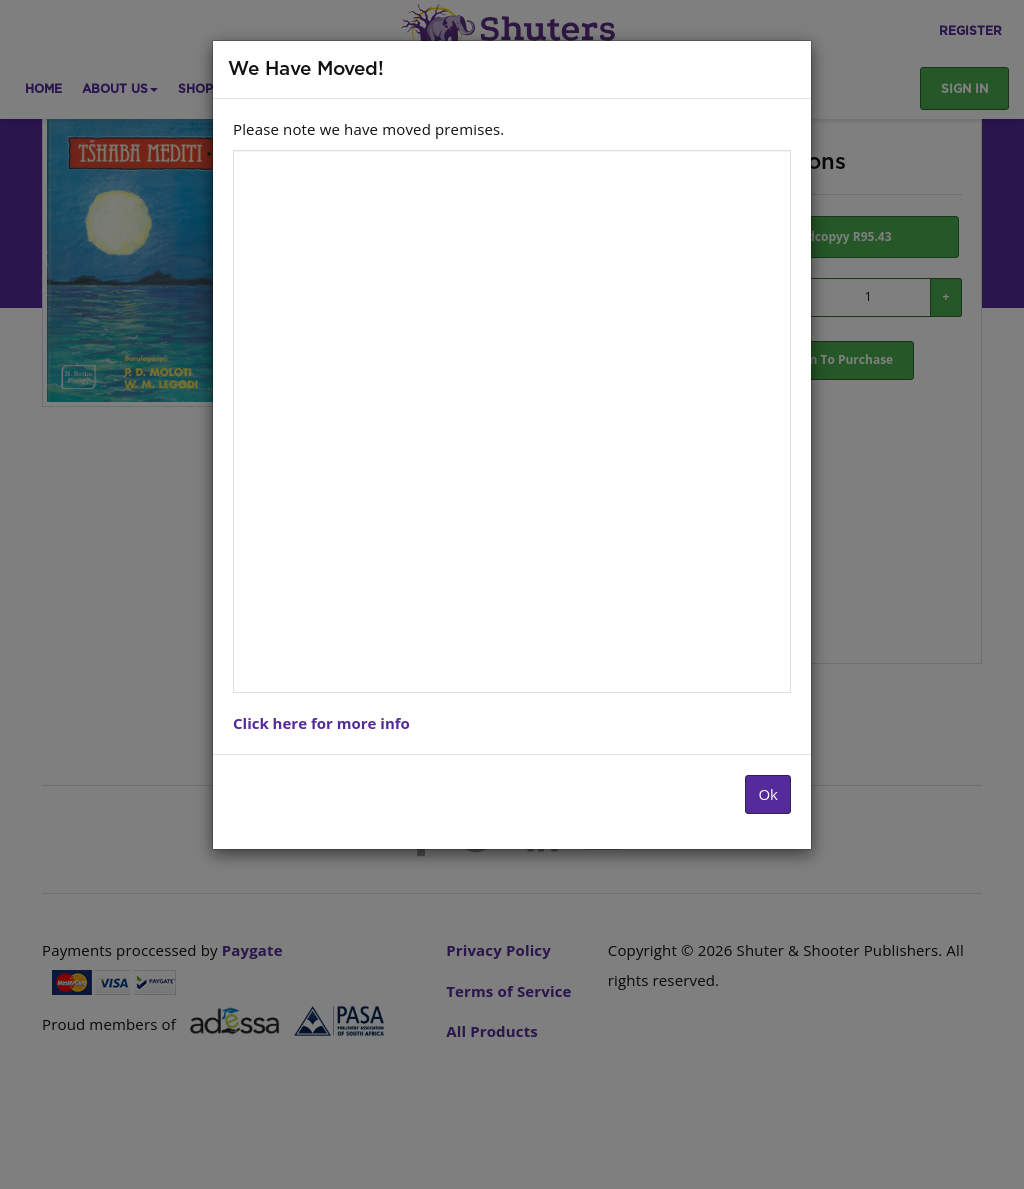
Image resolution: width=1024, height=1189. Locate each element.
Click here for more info (321, 723)
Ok (768, 794)
